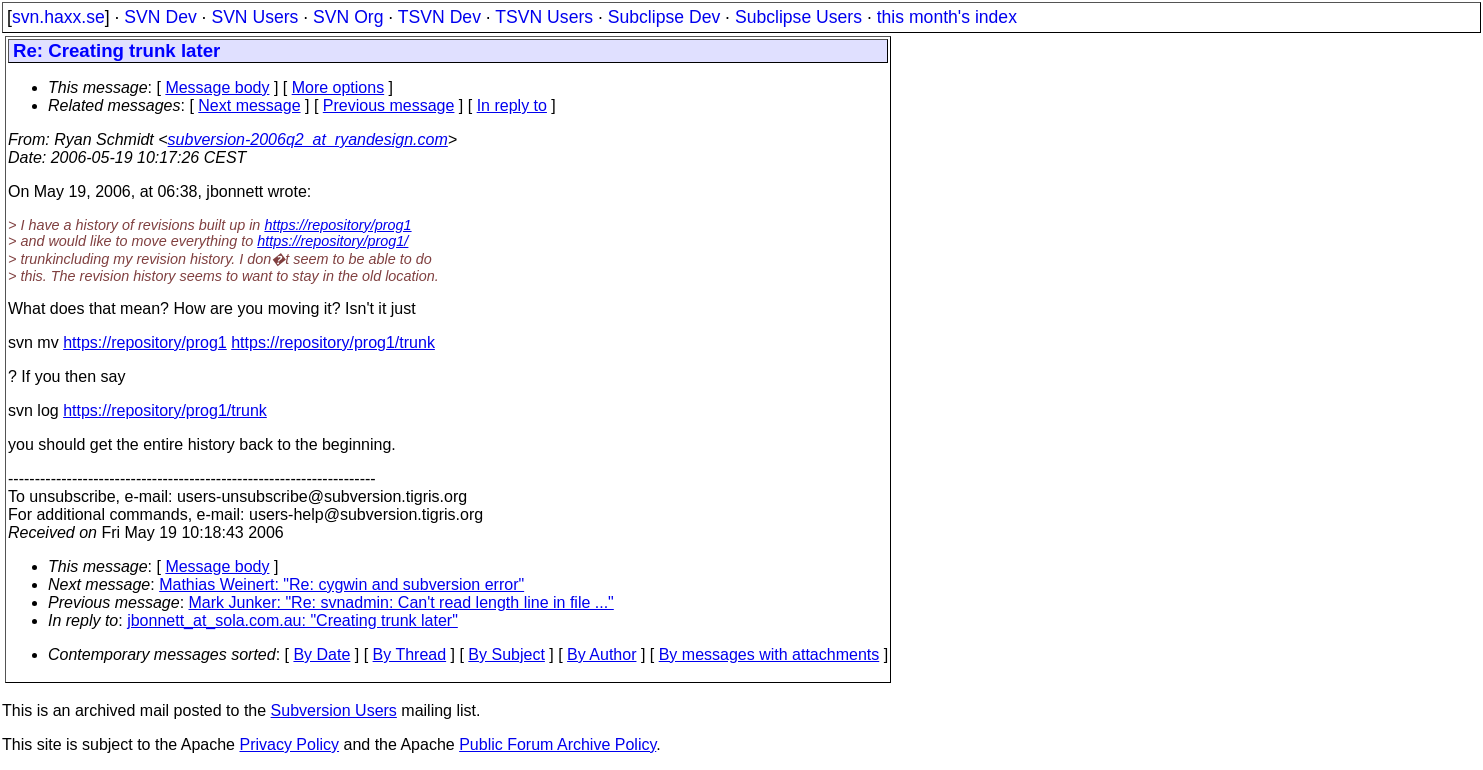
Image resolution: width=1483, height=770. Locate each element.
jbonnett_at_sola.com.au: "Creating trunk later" (292, 620)
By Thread (410, 654)
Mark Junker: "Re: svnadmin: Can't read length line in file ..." (401, 602)
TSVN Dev (439, 17)
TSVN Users (544, 17)
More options (338, 87)
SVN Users (254, 17)
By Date (321, 654)
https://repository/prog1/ (332, 241)
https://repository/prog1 (337, 225)
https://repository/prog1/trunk (333, 342)
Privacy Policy (289, 744)
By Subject (506, 654)
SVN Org (348, 17)
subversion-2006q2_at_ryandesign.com (308, 139)
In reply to (512, 105)
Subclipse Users (798, 17)
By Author (601, 654)
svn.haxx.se (58, 17)
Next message (249, 105)
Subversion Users (334, 710)
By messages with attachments (769, 654)
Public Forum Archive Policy (557, 744)
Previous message (389, 105)
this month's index (947, 17)
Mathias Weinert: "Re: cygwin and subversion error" (341, 584)
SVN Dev (160, 17)
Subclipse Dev (664, 17)
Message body (217, 87)
